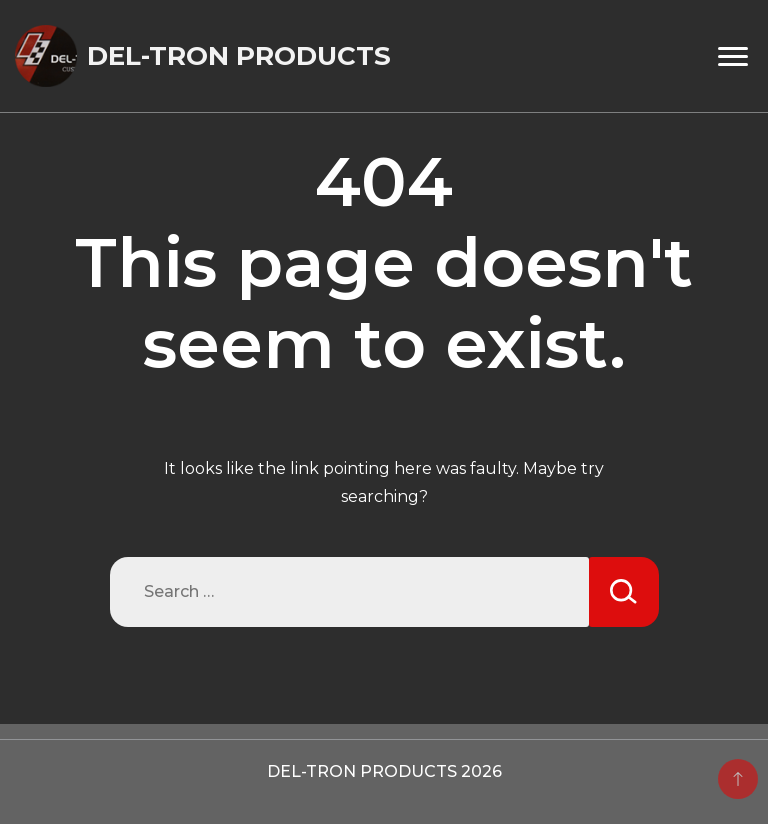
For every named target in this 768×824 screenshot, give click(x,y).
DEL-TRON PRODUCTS (239, 56)
